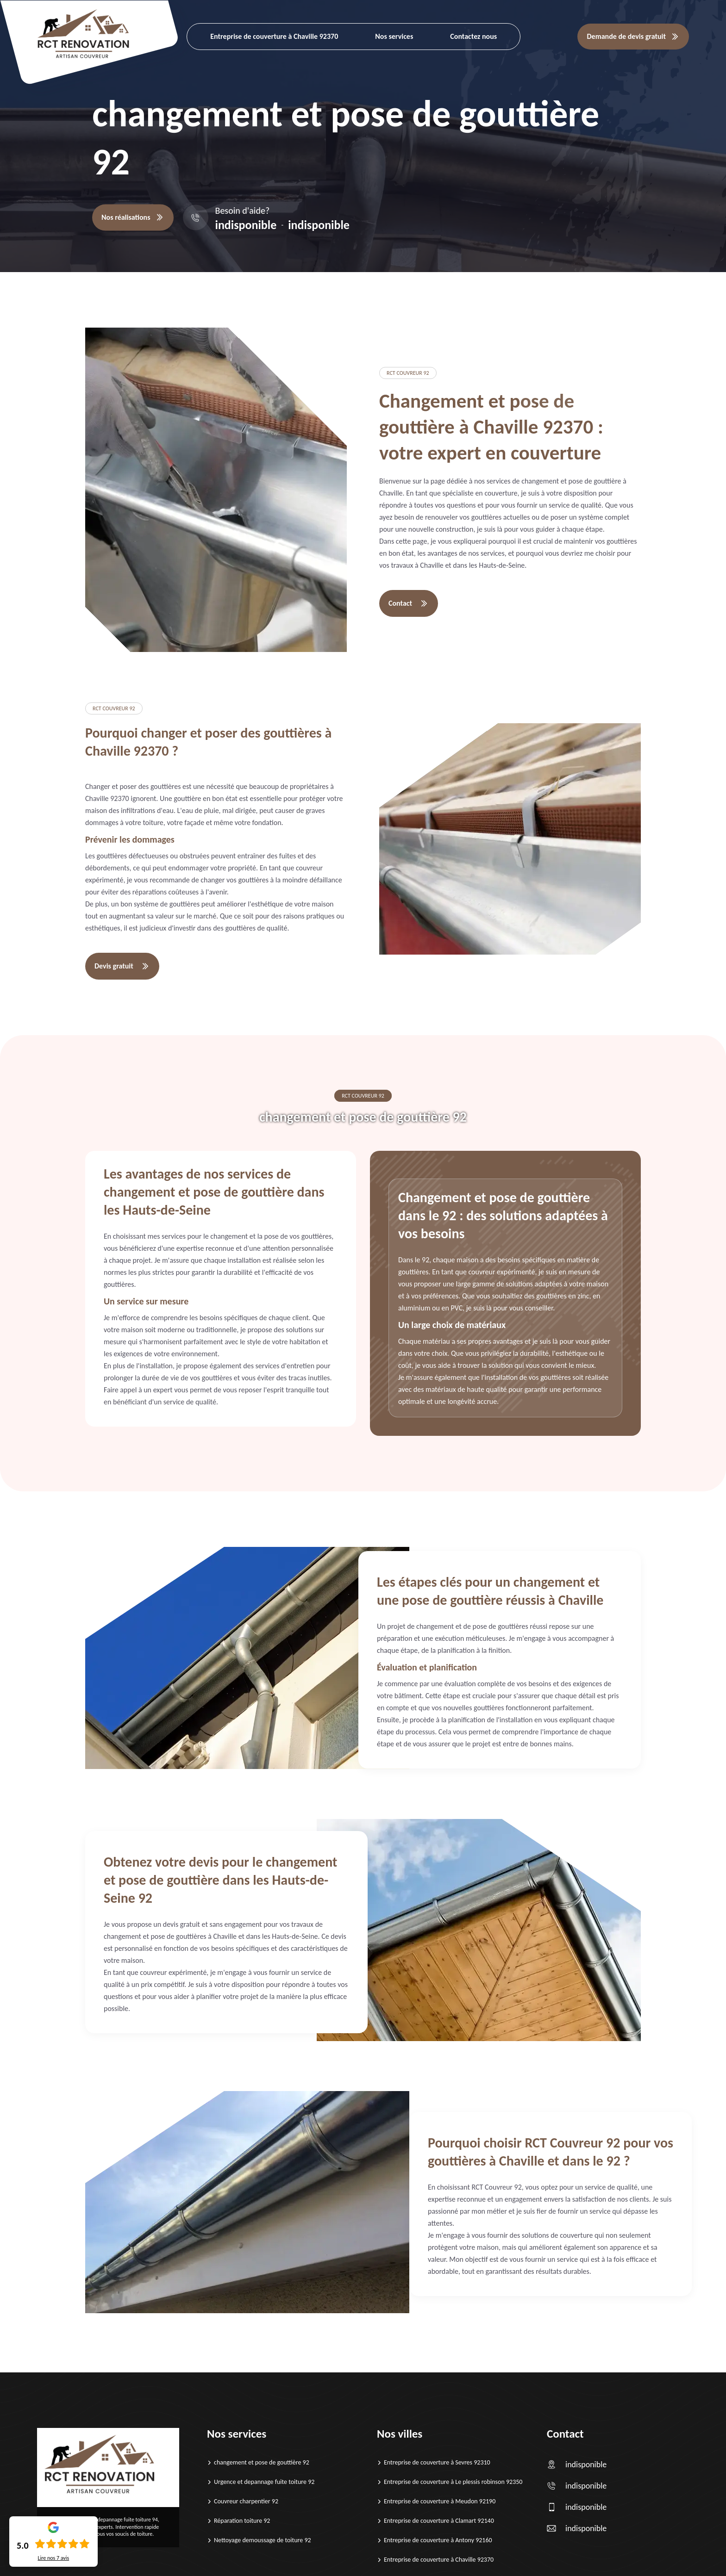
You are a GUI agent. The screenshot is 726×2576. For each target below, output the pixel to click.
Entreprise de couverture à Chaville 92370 (274, 36)
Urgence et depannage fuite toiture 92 (264, 2482)
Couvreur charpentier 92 (246, 2501)
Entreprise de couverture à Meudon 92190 (439, 2501)
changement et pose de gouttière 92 (261, 2462)
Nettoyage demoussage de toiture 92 (262, 2540)
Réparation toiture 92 (242, 2521)
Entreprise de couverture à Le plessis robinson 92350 (453, 2482)
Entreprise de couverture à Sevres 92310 (437, 2462)
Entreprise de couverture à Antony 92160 (438, 2540)
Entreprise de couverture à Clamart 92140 (439, 2521)
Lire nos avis (53, 2558)
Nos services (394, 36)
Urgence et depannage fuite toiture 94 (114, 2519)
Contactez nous (473, 36)
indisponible (246, 225)
